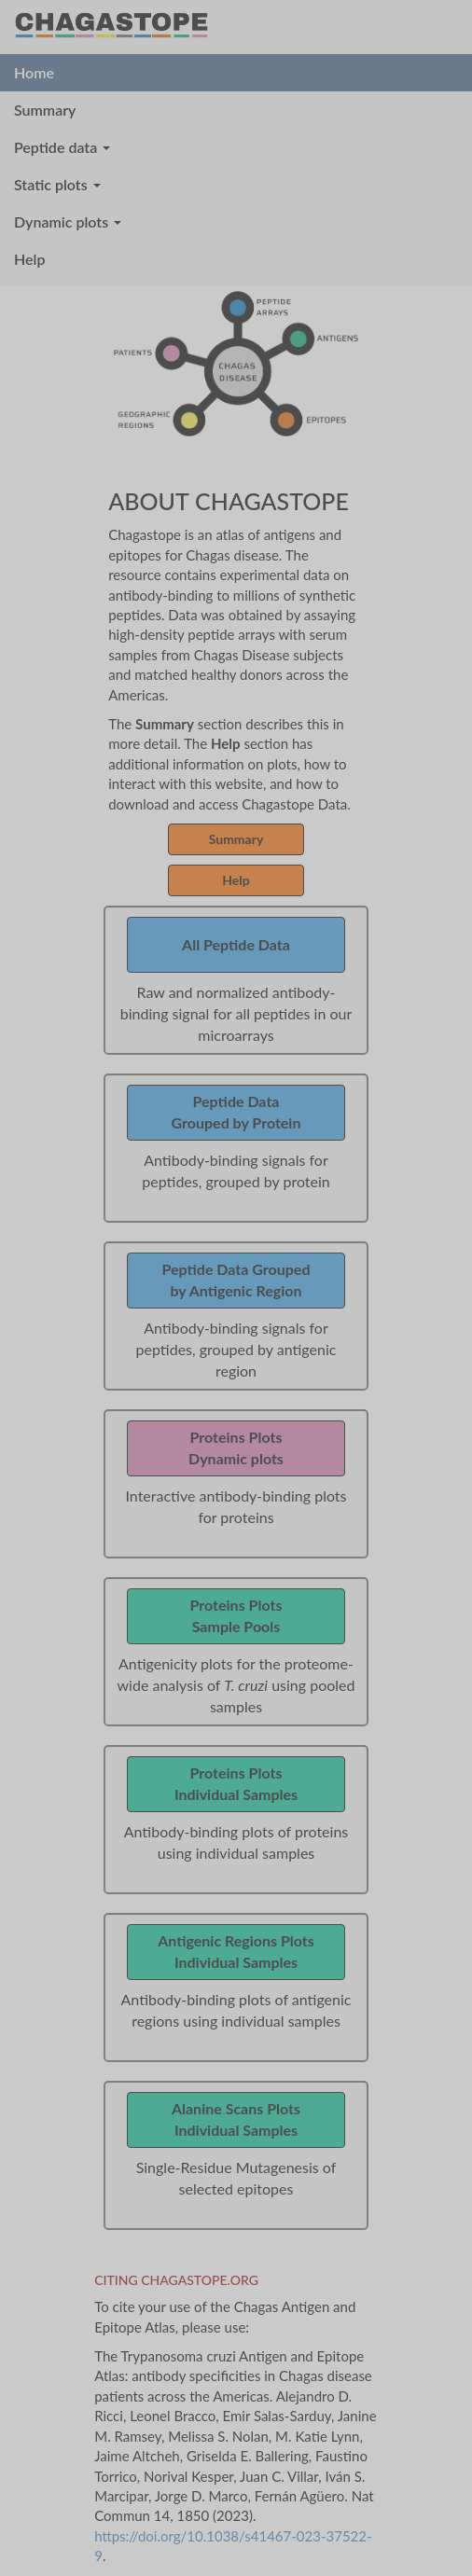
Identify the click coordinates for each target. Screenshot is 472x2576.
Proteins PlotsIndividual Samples (236, 1783)
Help (29, 259)
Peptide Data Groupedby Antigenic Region (236, 1279)
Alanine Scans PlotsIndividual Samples (236, 2119)
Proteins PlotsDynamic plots (236, 1447)
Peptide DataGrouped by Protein (236, 1111)
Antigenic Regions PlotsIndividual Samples (236, 1951)
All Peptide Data (236, 944)
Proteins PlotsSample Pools (236, 1615)
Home (34, 72)
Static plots (57, 184)
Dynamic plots (67, 221)
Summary (45, 109)
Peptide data (62, 147)
